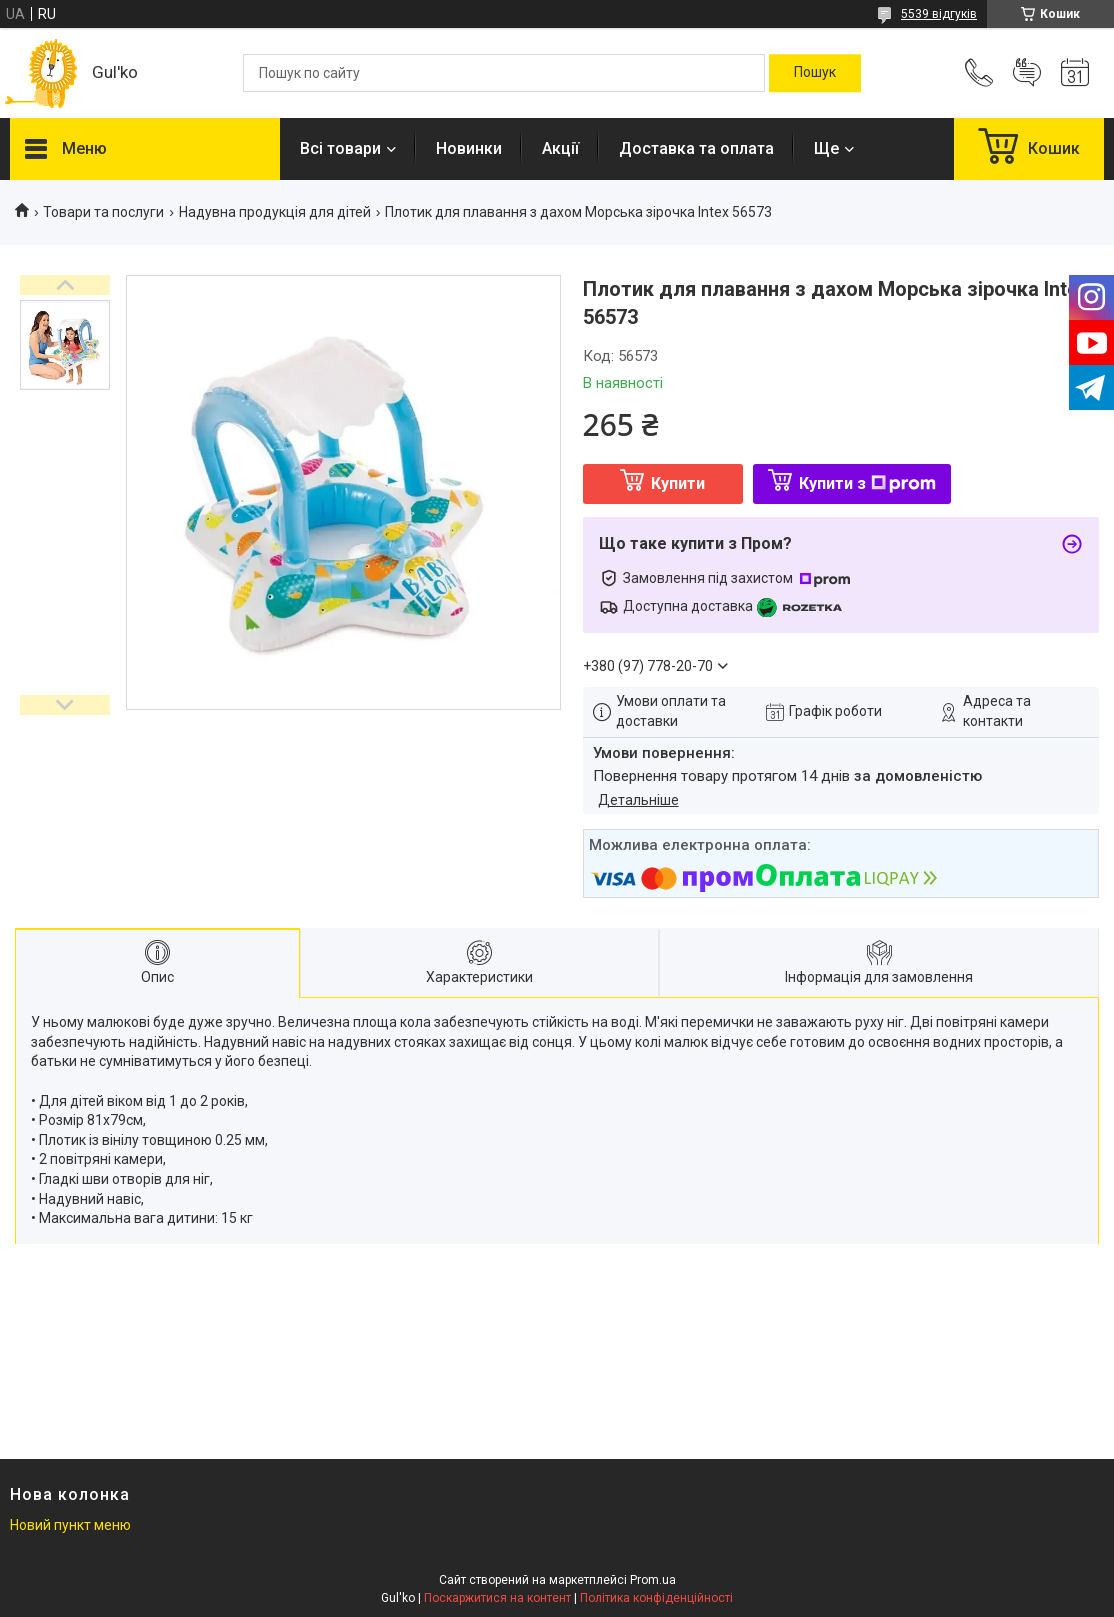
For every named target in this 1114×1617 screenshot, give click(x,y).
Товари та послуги (103, 212)
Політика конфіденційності (656, 1598)
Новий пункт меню (70, 1525)
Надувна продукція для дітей (275, 212)
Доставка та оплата (696, 148)
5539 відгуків (939, 14)
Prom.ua (653, 1580)
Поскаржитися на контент (497, 1598)
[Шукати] (815, 73)
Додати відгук (1027, 73)
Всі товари (340, 148)
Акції (560, 148)
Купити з (867, 483)
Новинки (469, 148)
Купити (678, 483)
